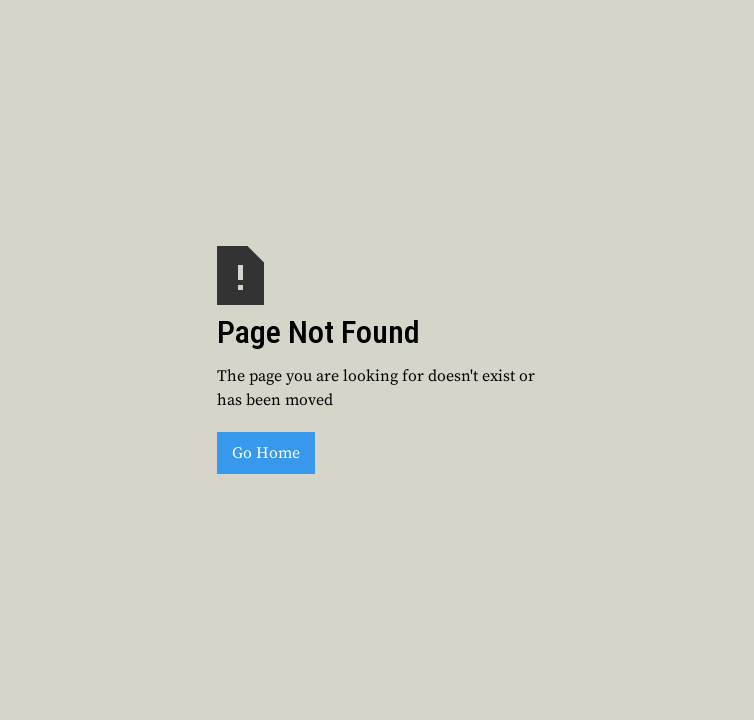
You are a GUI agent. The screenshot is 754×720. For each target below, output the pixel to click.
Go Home (266, 453)
